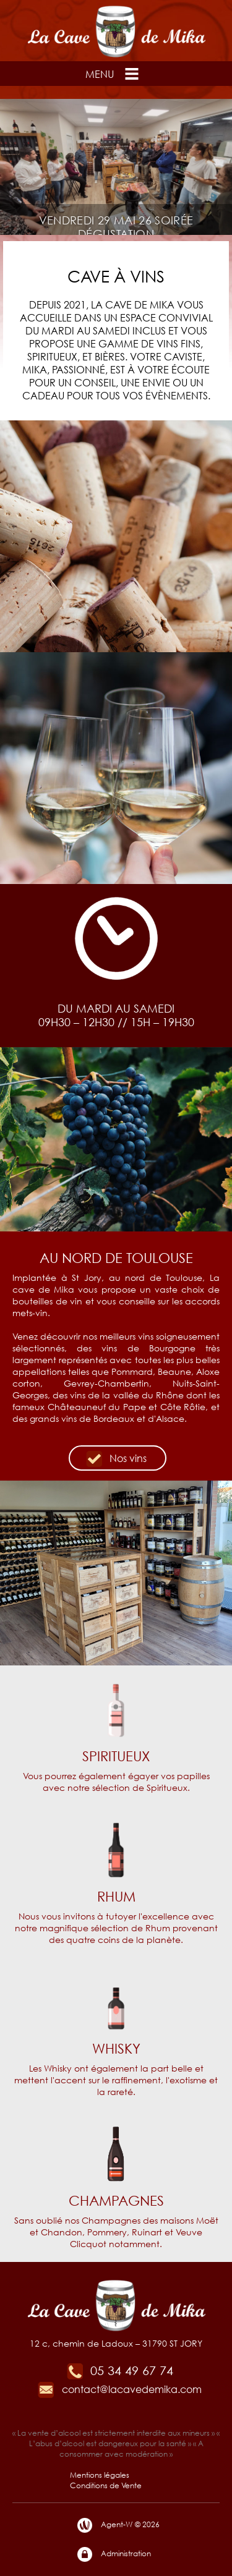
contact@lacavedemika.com (119, 2389)
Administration (113, 2554)
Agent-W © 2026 (118, 2525)
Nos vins (116, 1459)
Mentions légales (99, 2475)
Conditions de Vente (106, 2485)
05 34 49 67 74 (119, 2370)
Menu (113, 73)
